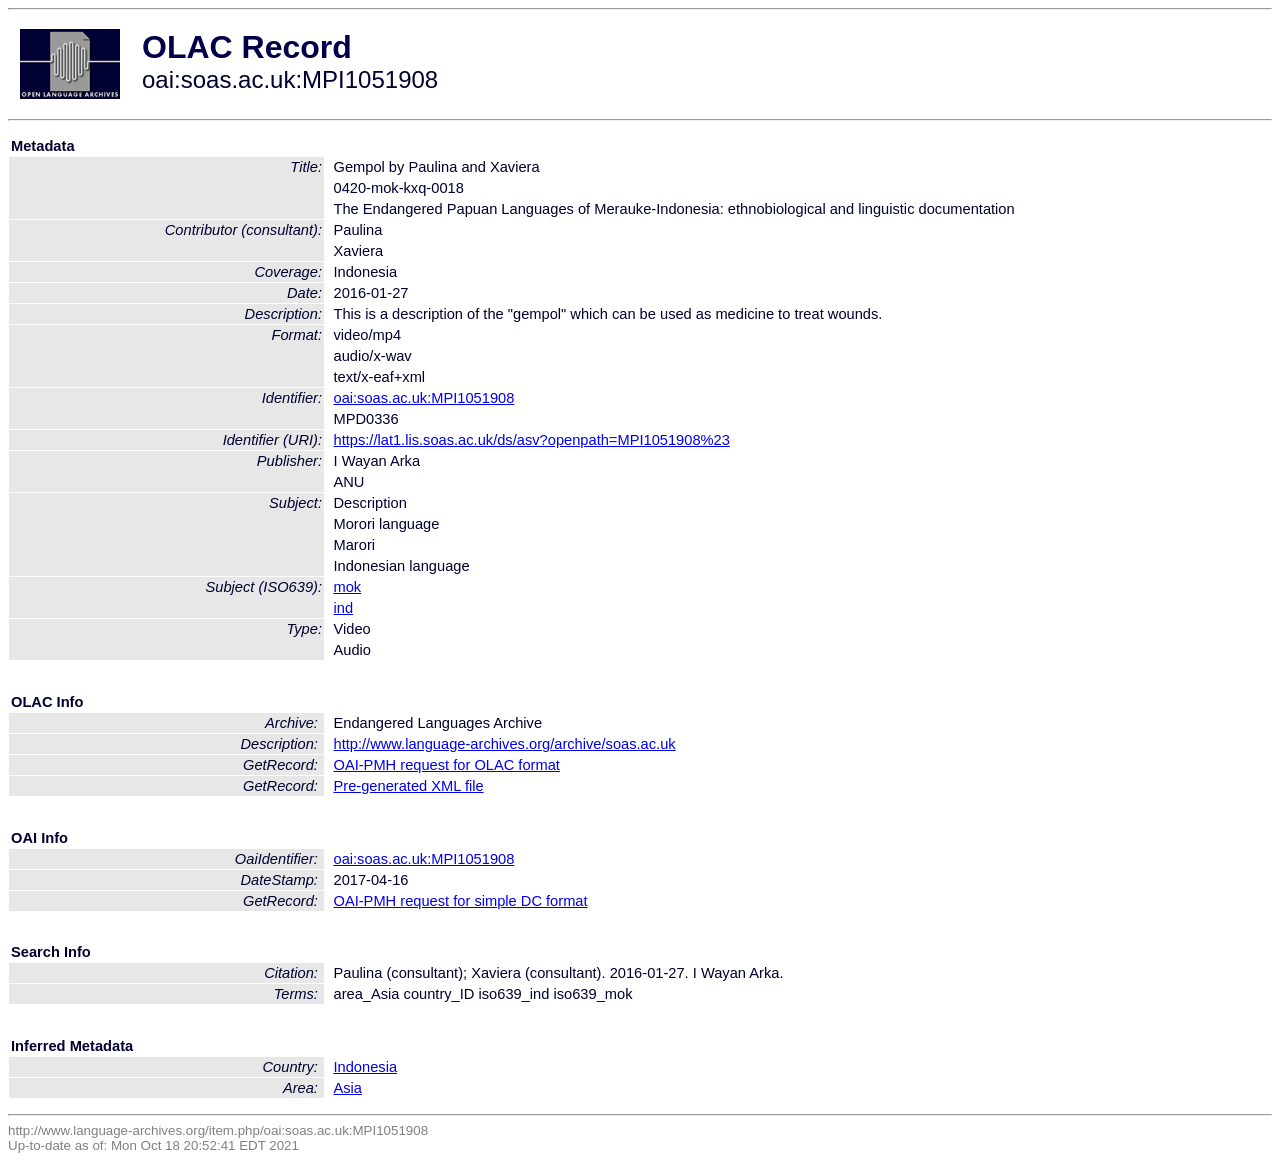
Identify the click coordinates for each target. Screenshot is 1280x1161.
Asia (347, 1088)
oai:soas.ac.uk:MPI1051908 (423, 398)
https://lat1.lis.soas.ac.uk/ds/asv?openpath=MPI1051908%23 (531, 440)
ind (343, 608)
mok (347, 587)
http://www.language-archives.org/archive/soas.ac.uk (504, 744)
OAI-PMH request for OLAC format (446, 765)
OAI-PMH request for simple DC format (460, 901)
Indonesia (365, 1067)
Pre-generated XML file (408, 786)
